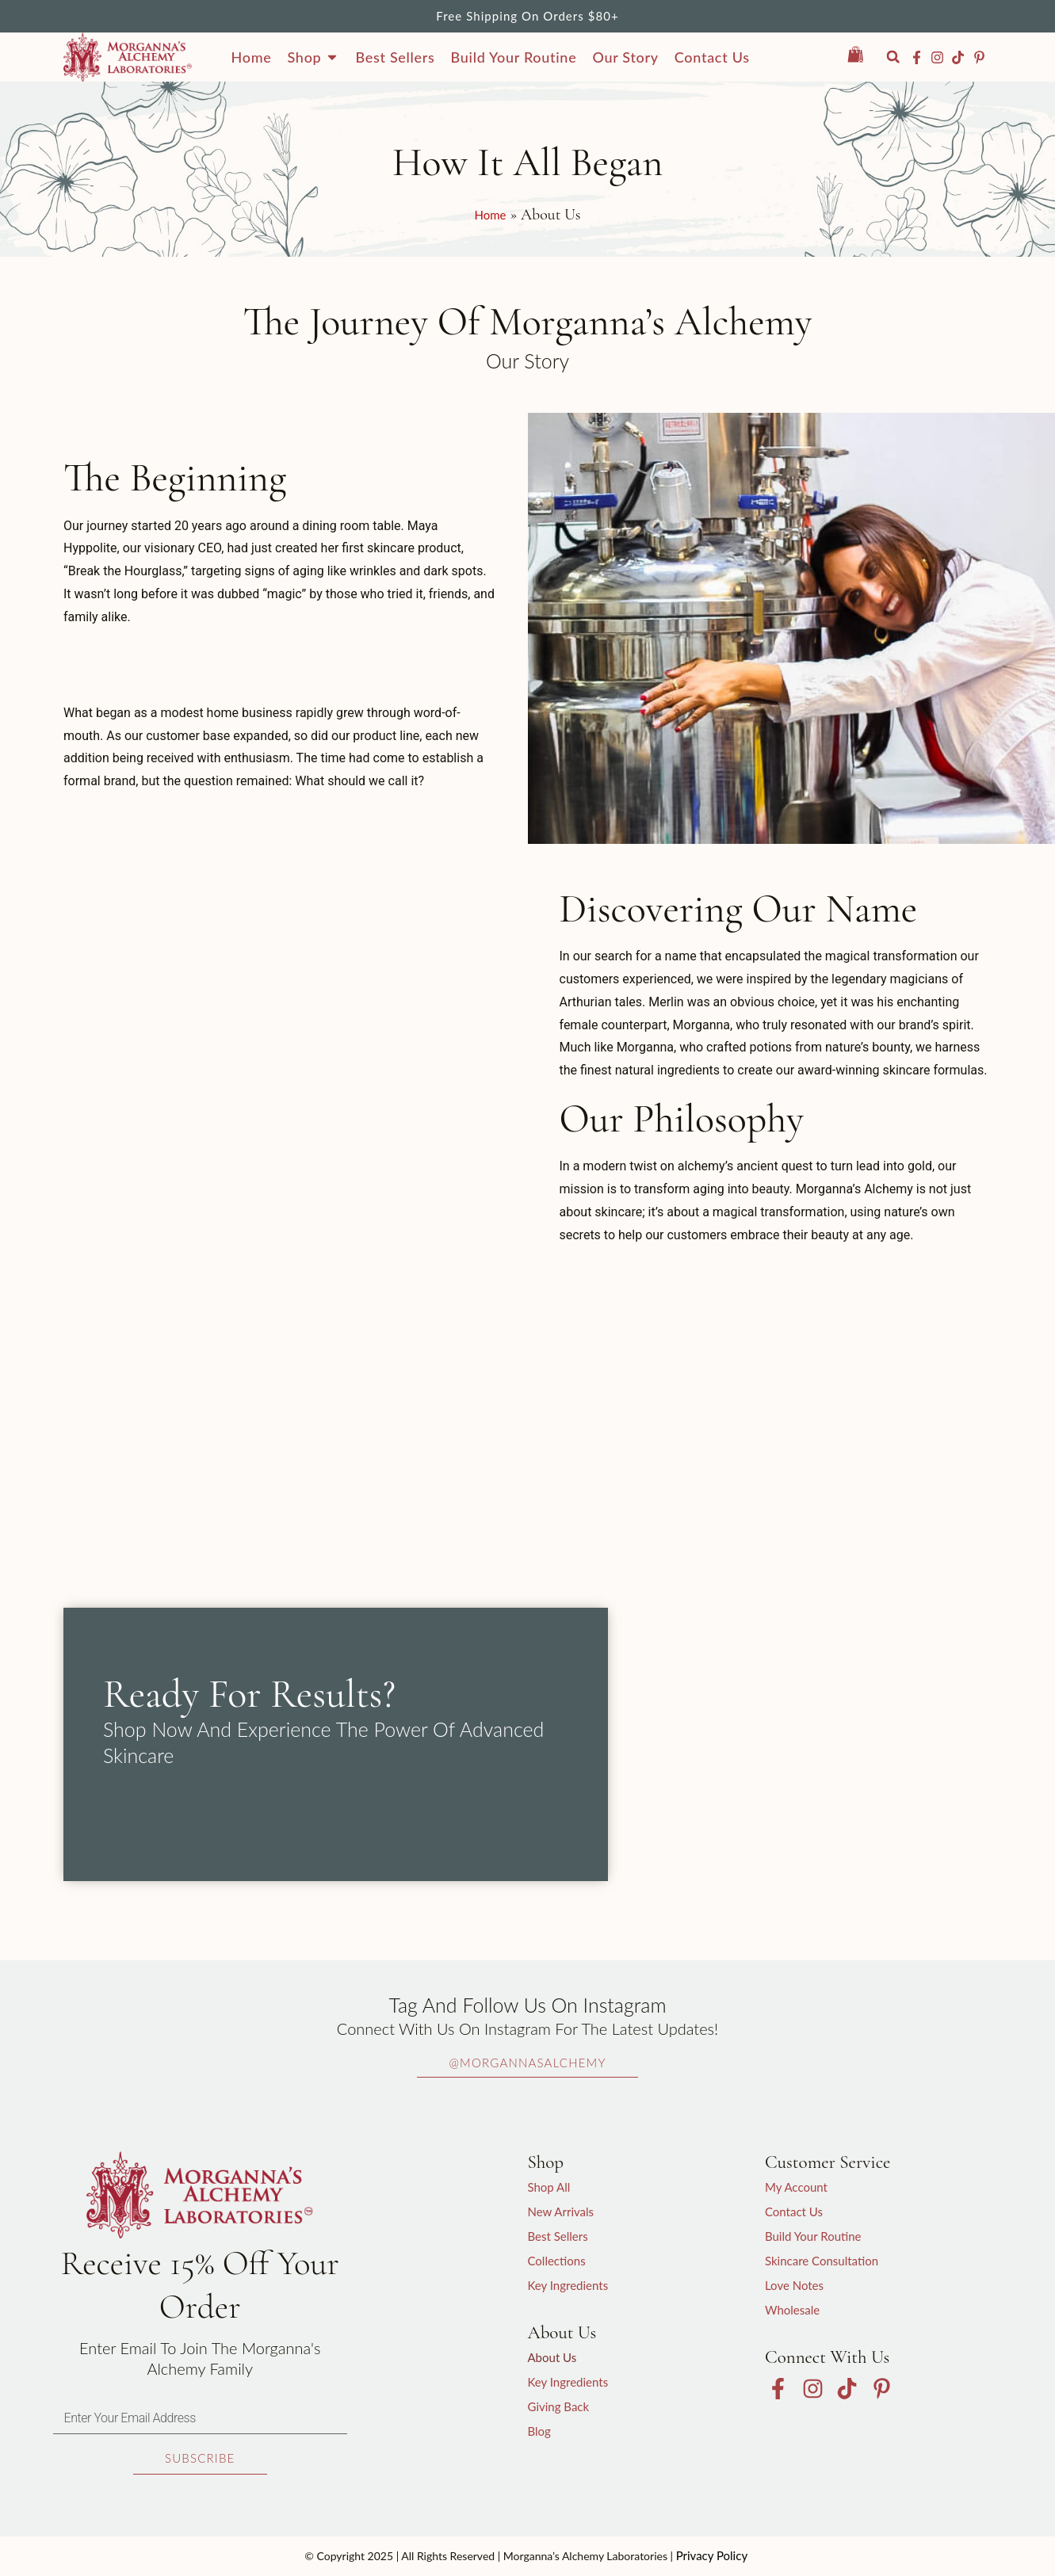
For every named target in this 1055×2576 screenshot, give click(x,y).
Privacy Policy (711, 2555)
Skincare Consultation (821, 2261)
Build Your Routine (813, 2236)
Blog (538, 2431)
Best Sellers (557, 2236)
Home (490, 215)
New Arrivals (560, 2211)
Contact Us (794, 2211)
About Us (551, 2357)
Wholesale (792, 2310)
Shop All (548, 2187)
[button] (892, 56)
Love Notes (794, 2285)
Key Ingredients (567, 2285)
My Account (796, 2187)
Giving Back (558, 2406)
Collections (556, 2261)
